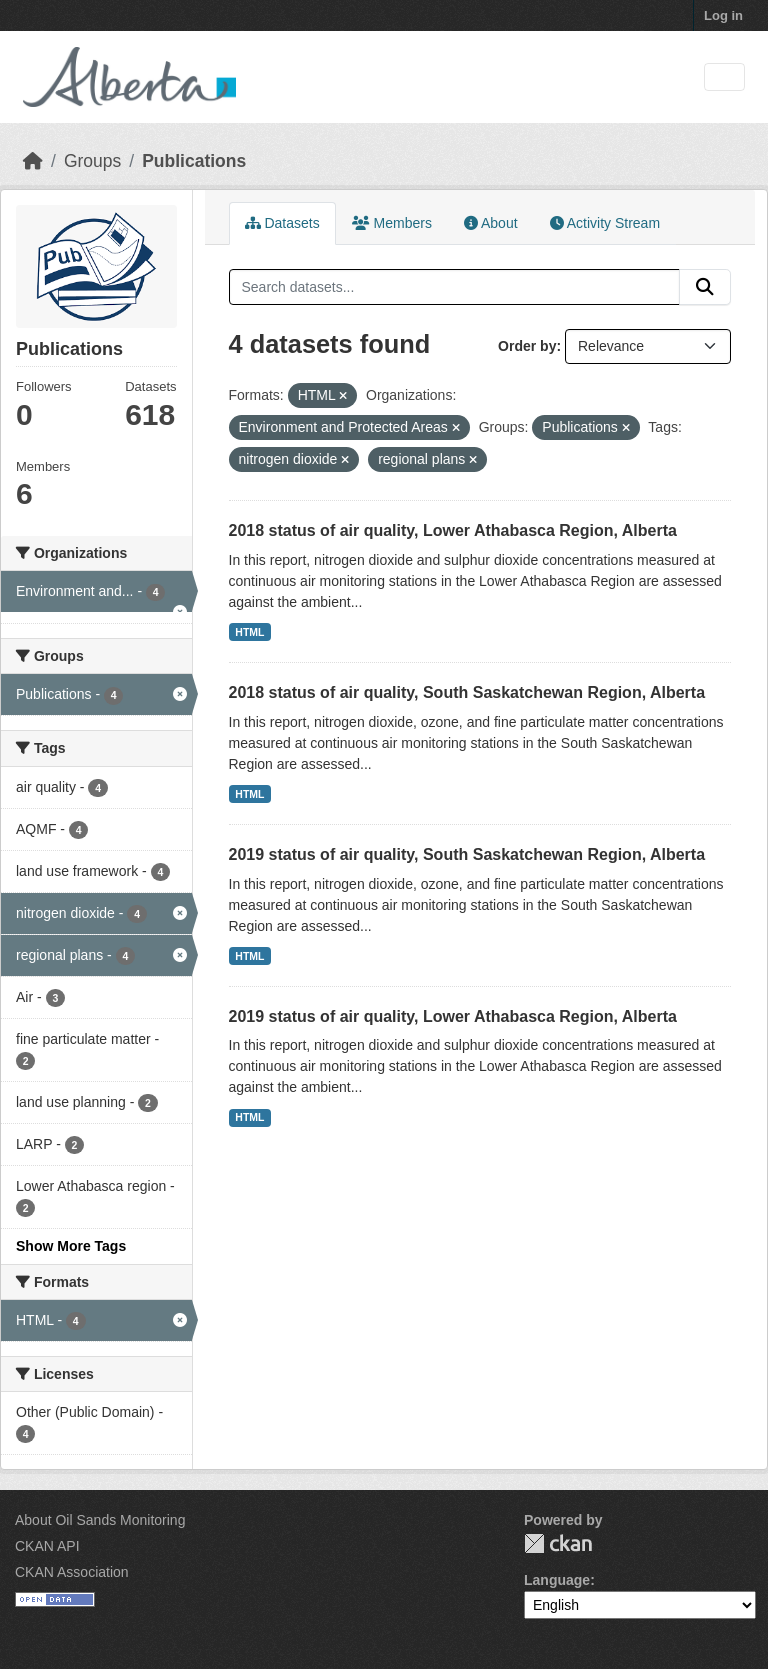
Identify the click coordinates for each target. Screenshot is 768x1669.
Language (557, 1580)
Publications (194, 161)
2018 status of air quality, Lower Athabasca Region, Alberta (453, 530)
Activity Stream (605, 223)
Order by (527, 346)
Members (392, 223)
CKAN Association (72, 1572)
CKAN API (47, 1546)
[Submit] (705, 287)
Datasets (282, 223)
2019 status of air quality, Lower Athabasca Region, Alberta (453, 1016)
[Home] (33, 161)
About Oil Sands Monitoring (100, 1520)
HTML (249, 632)
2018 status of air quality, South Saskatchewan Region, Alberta (467, 692)
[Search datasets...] (455, 287)
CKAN (558, 1543)
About (491, 223)
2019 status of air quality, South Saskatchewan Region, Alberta (467, 854)
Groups (92, 161)
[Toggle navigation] (724, 77)
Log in (723, 15)
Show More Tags (71, 1246)
